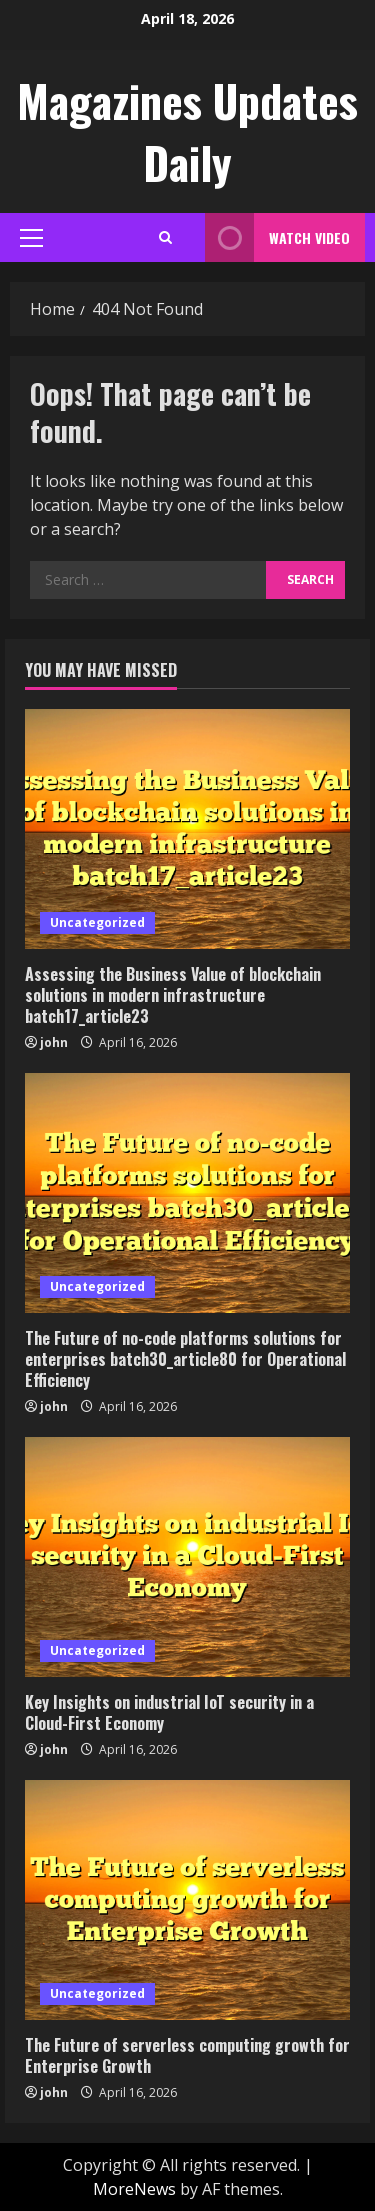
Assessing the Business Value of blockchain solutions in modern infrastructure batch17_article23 (173, 995)
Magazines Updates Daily (187, 131)
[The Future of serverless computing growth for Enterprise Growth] (187, 1900)
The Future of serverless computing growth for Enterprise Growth (187, 2055)
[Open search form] (165, 237)
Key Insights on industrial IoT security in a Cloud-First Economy (169, 1712)
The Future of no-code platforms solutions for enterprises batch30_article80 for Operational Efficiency (185, 1359)
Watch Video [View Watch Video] (277, 237)
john (54, 1042)
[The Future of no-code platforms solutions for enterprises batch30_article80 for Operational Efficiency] (187, 1193)
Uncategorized (97, 922)
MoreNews (134, 2189)
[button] (31, 238)
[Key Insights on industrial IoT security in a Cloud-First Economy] (187, 1557)
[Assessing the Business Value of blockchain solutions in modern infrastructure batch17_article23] (187, 829)
